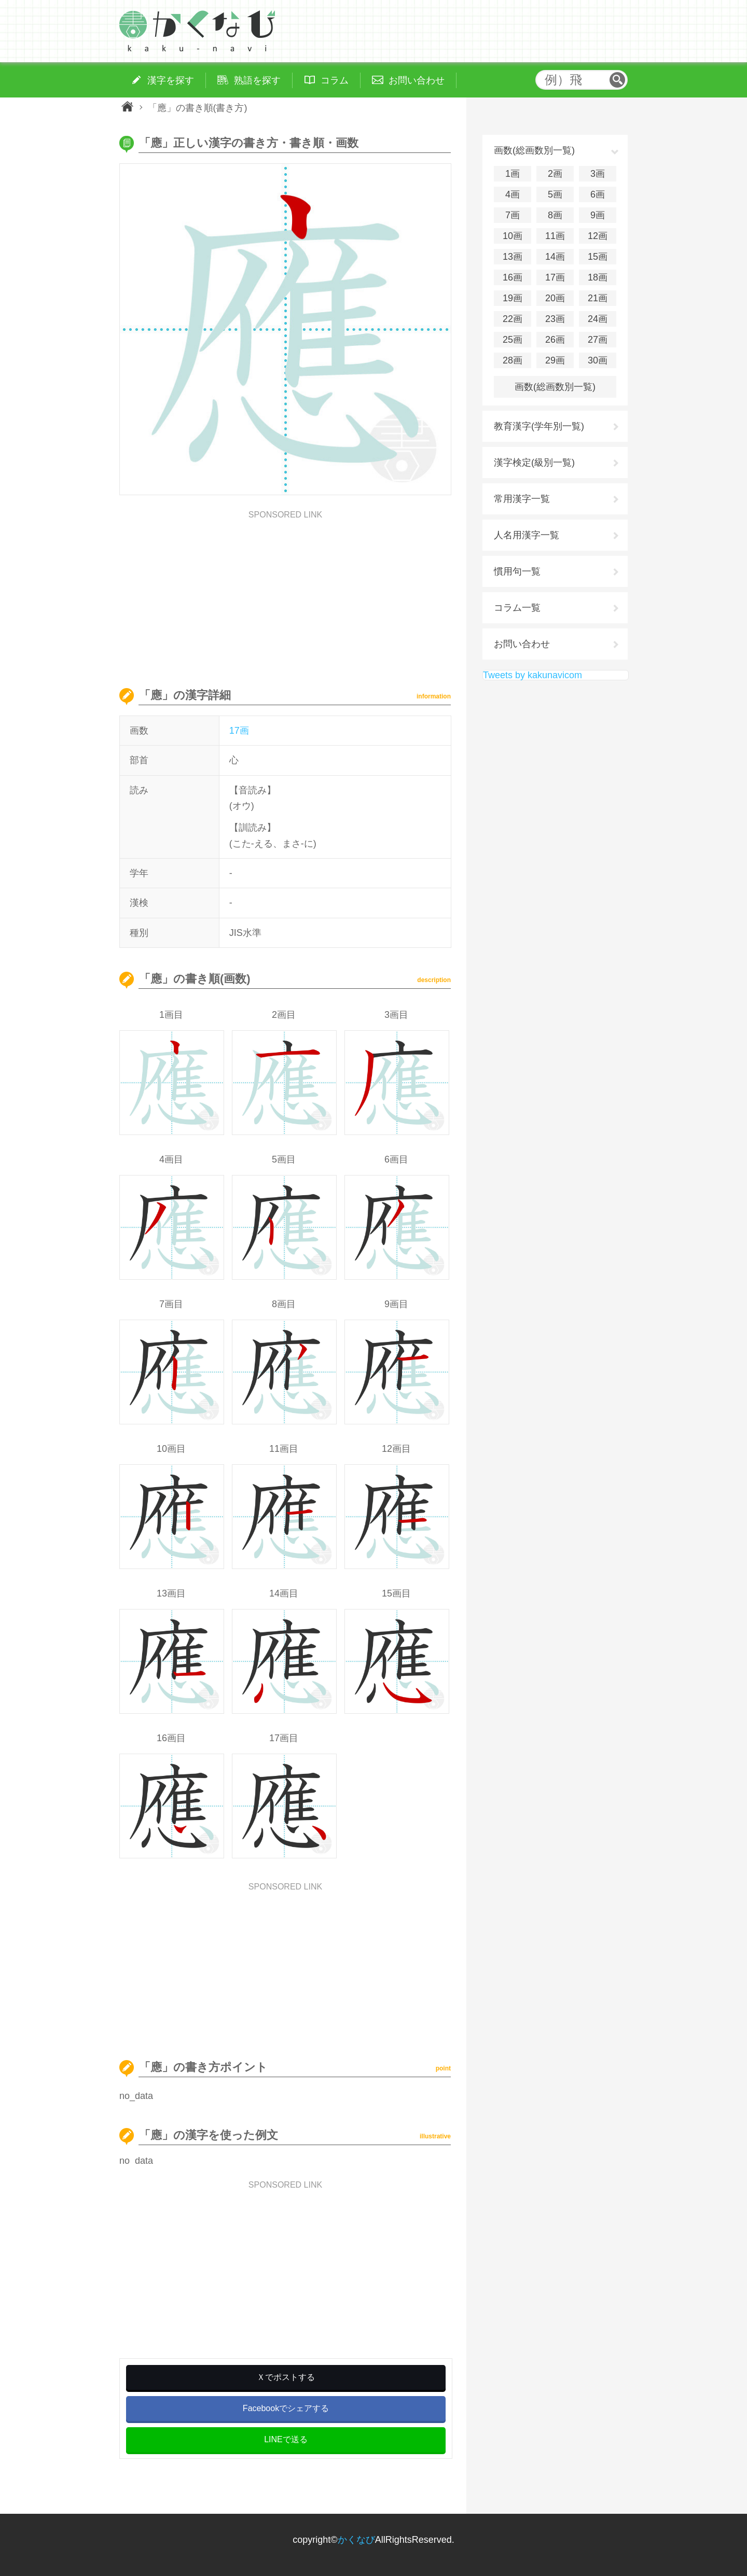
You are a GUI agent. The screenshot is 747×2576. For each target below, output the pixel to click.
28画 (512, 360)
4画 (512, 194)
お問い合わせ (522, 644)
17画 (239, 730)
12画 (597, 236)
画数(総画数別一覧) (555, 387)
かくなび (356, 2540)
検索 (617, 80)
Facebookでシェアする (286, 2408)
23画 (555, 319)
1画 (512, 174)
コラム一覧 (517, 608)
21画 (597, 298)
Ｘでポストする (286, 2377)
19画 (512, 298)
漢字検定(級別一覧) (534, 462)
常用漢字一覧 (522, 499)
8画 (555, 215)
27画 (597, 339)
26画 (555, 339)
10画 (512, 236)
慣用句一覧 (517, 571)
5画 (555, 194)
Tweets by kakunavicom (532, 675)
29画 (555, 360)
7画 (512, 215)
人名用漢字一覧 (526, 535)
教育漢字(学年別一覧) (539, 426)
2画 (555, 174)
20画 (555, 298)
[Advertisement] (285, 591)
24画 (597, 319)
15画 (597, 256)
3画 (597, 174)
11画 (555, 236)
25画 (512, 339)
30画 (597, 360)
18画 (597, 277)
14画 (555, 256)
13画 (512, 256)
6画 (597, 194)
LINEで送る (286, 2439)
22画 (512, 319)
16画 (512, 277)
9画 (597, 215)
